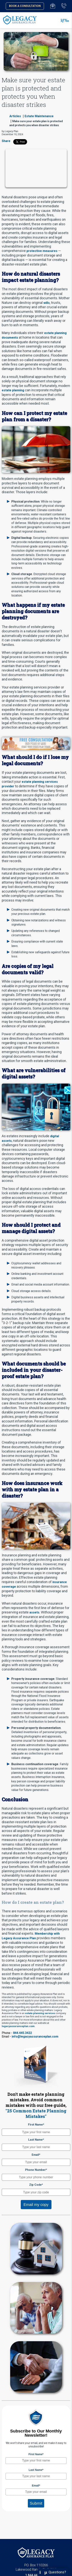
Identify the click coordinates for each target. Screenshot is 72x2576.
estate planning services (40, 2013)
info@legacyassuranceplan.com (35, 2036)
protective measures (41, 251)
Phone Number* (36, 2170)
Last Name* (36, 2139)
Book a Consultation (25, 6)
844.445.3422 (22, 2033)
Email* (36, 2154)
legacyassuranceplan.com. (18, 2026)
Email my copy (35, 2204)
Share (6, 141)
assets (34, 1612)
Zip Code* (36, 2184)
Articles (15, 116)
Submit (36, 2503)
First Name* (36, 2124)
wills (46, 303)
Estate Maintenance (39, 116)
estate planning (13, 390)
